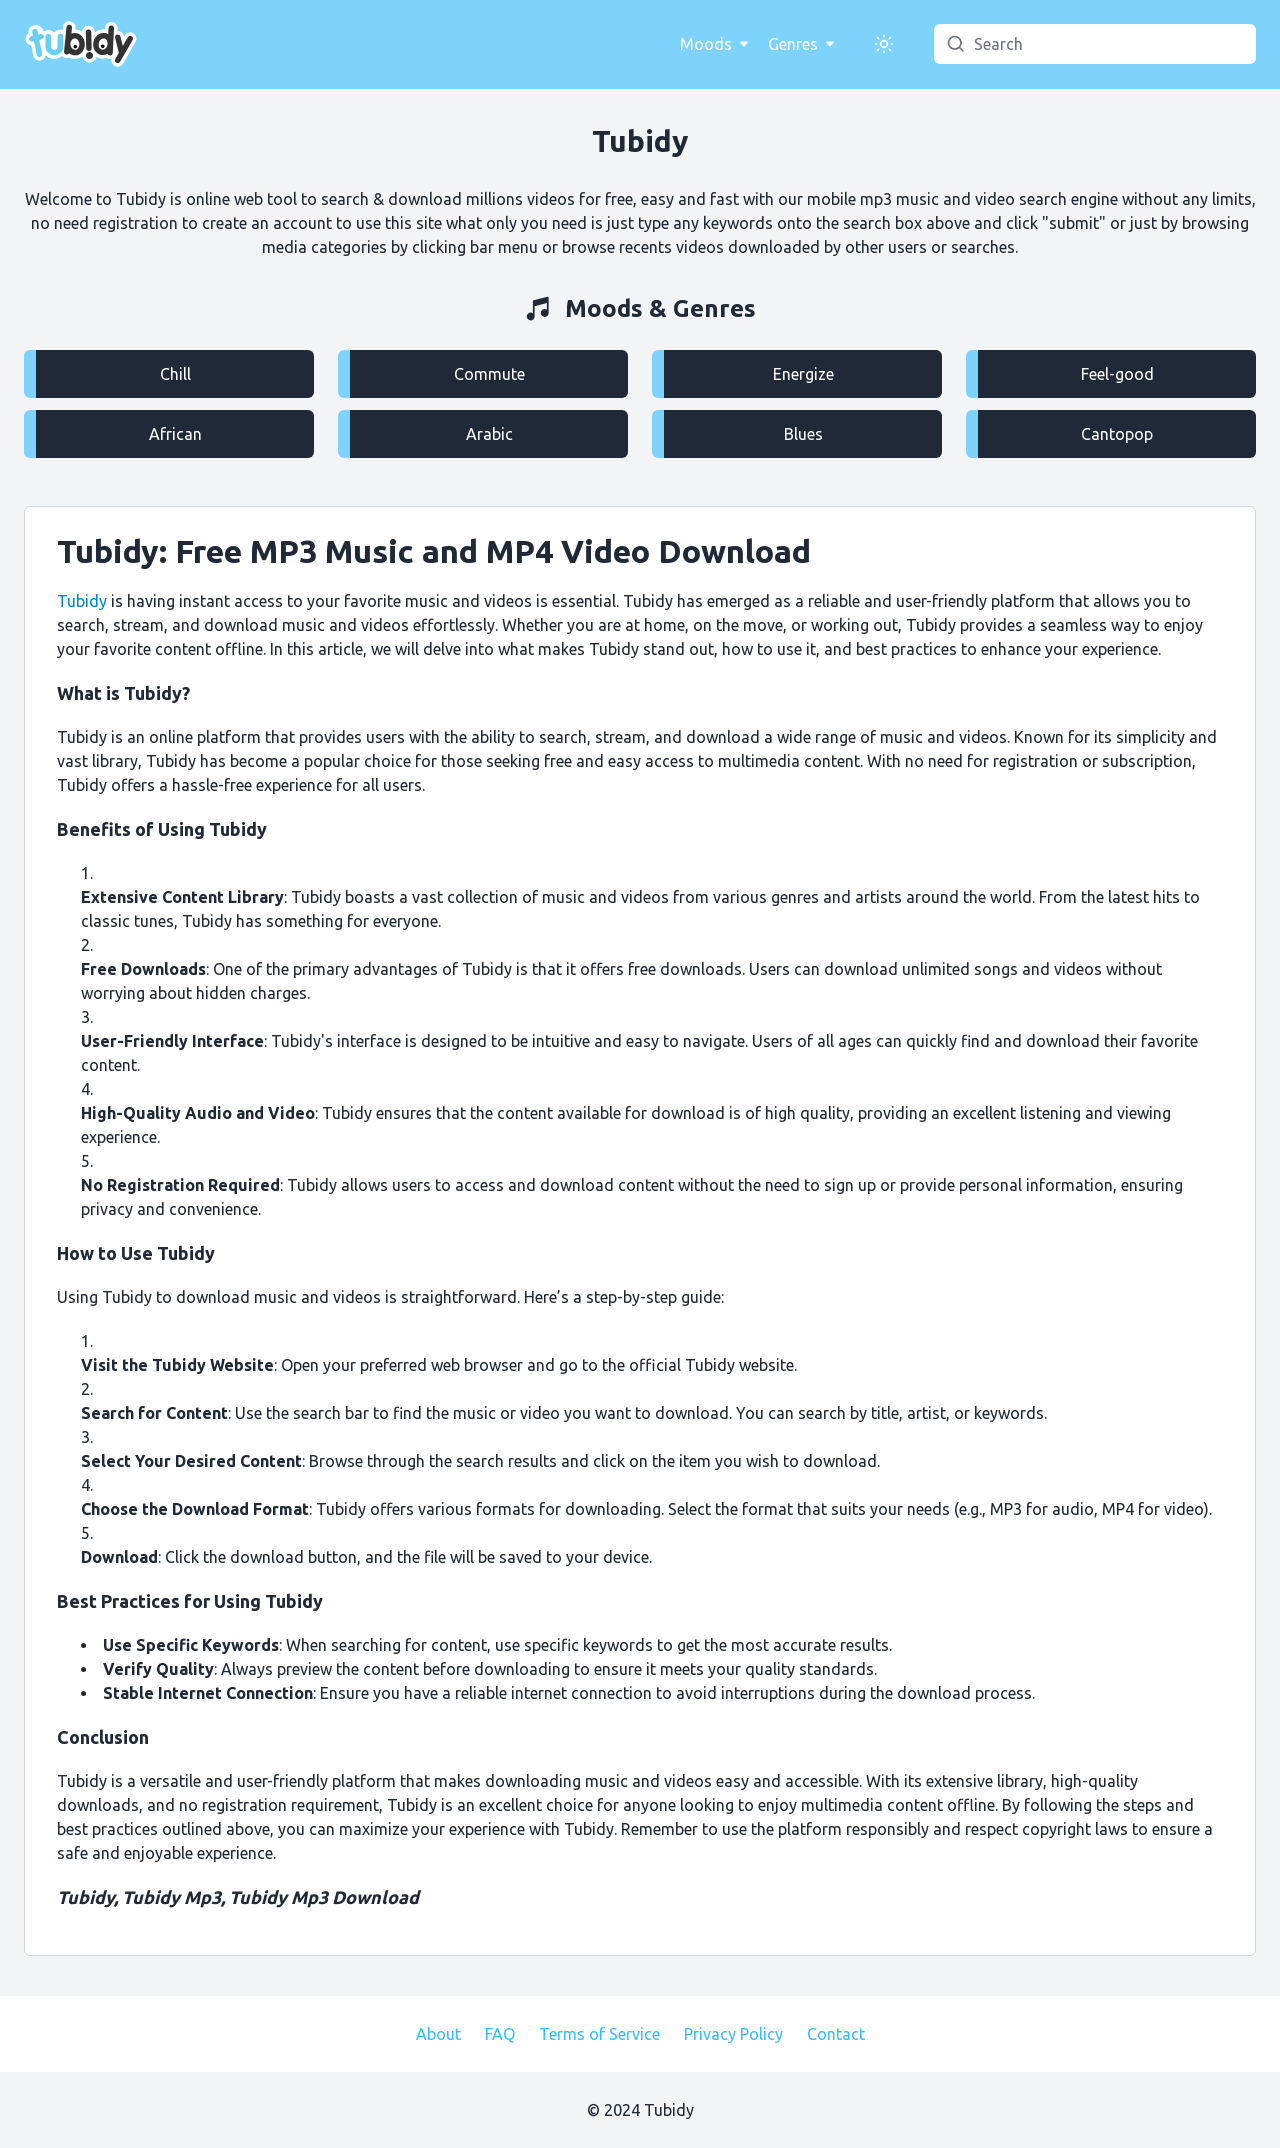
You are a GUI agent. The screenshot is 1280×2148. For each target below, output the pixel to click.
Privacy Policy (733, 2034)
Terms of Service (599, 2034)
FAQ (500, 2034)
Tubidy (141, 199)
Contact (836, 2034)
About (438, 2034)
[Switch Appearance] (884, 44)
